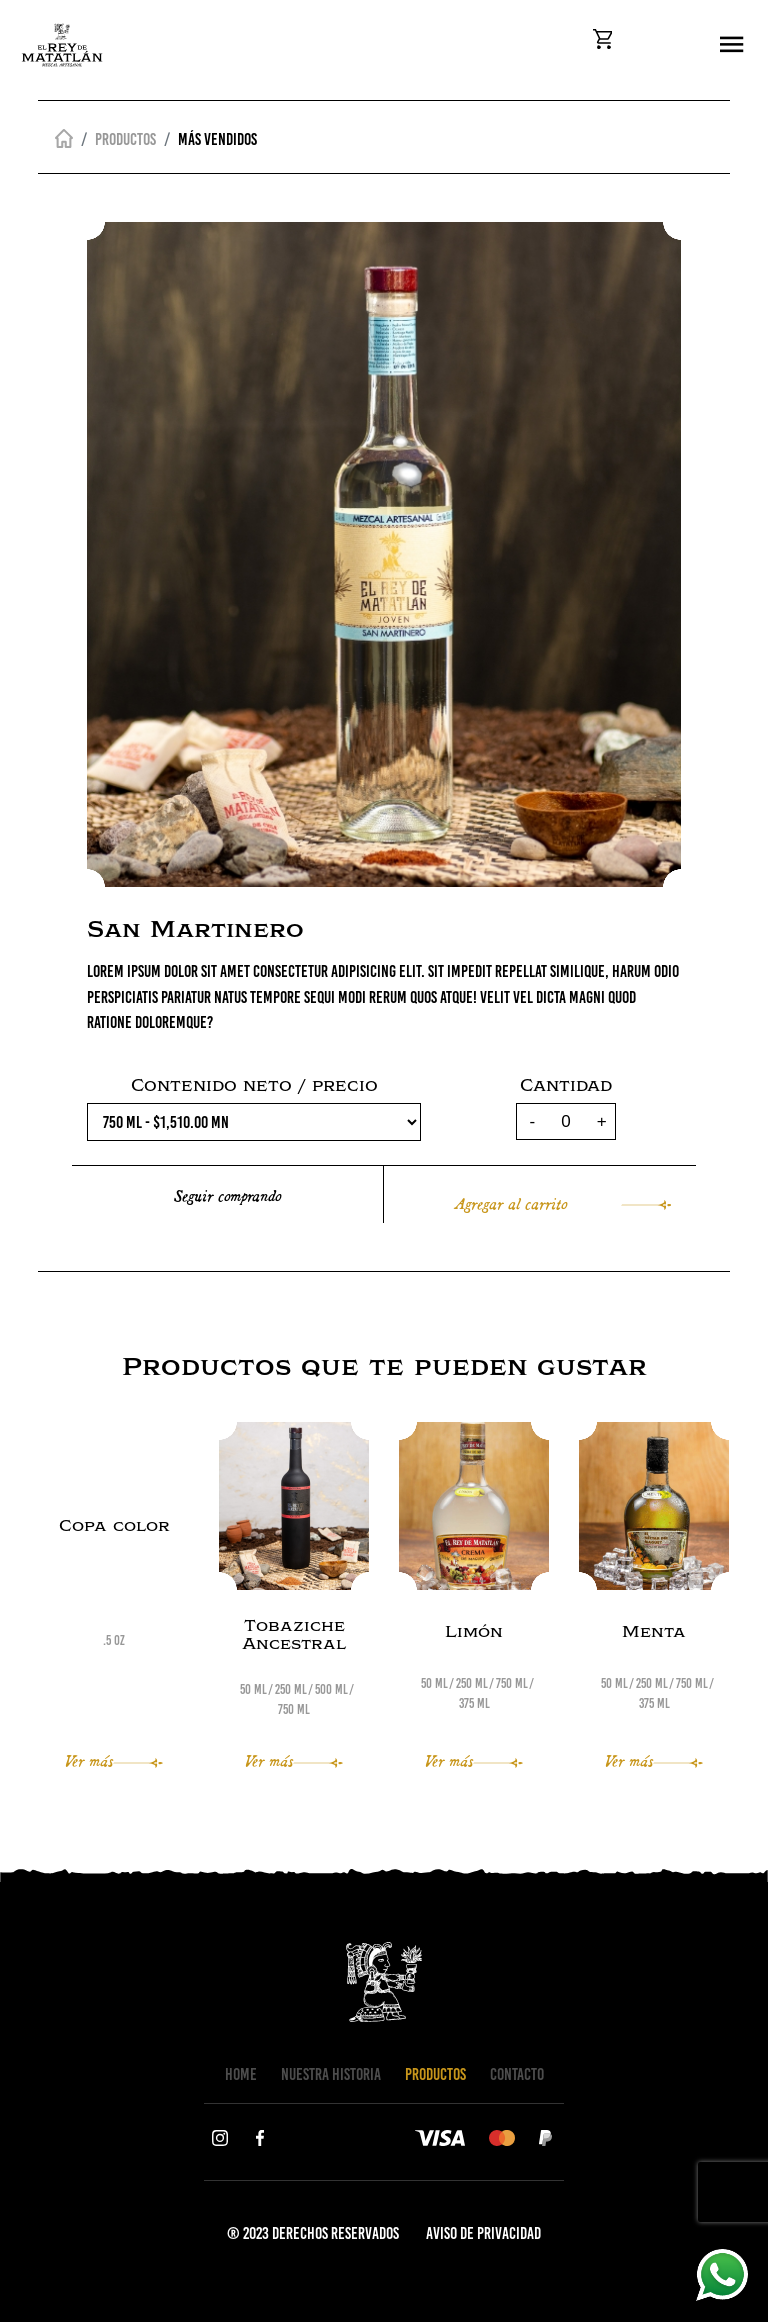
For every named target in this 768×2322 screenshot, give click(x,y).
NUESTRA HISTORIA (331, 2074)
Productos (125, 139)
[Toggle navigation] (731, 45)
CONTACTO (517, 2074)
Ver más (114, 1759)
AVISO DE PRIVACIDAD (483, 2233)
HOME (241, 2074)
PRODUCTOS (435, 2074)
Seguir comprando (227, 1194)
